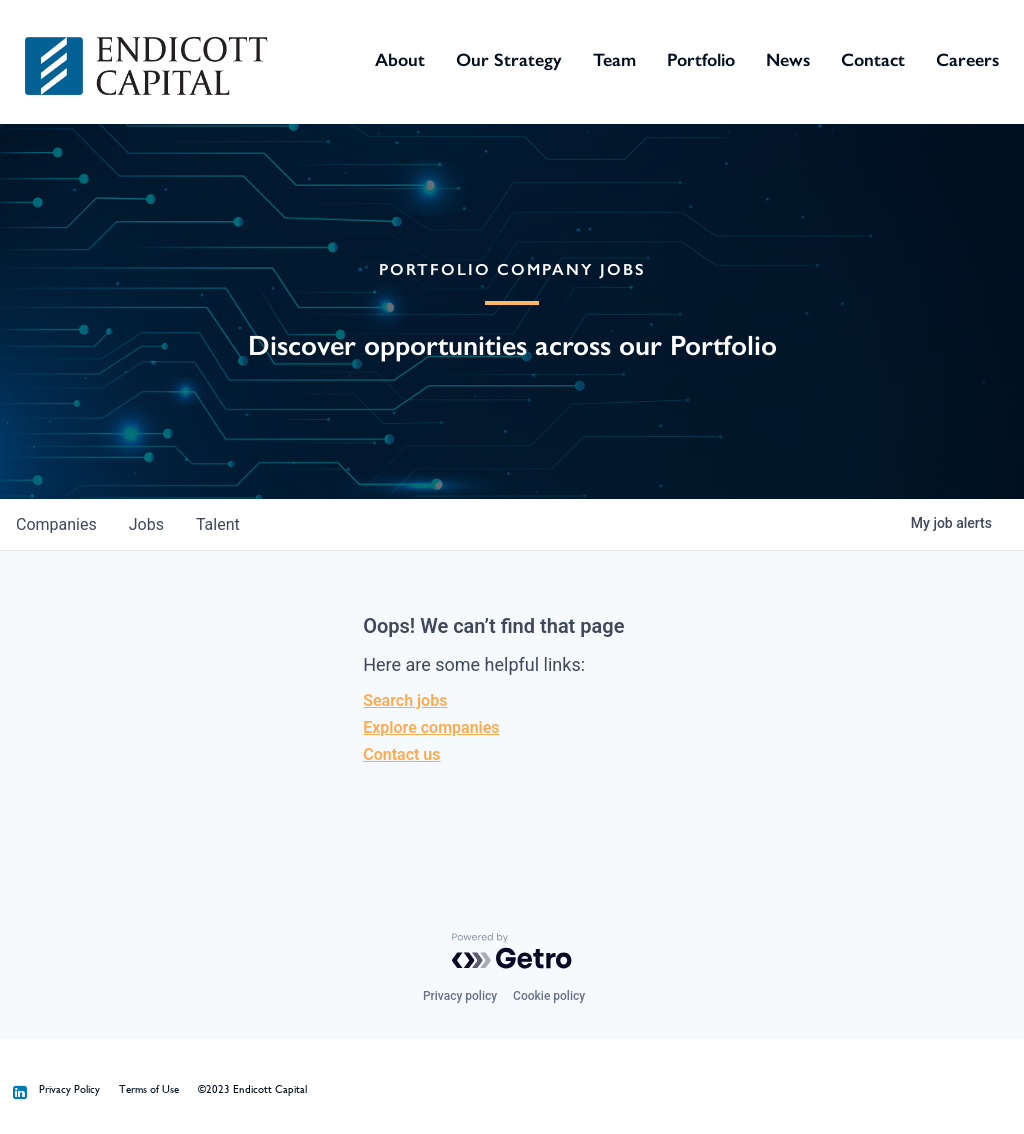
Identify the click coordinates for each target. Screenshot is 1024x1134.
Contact (873, 60)
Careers (967, 60)
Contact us (401, 754)
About (400, 60)
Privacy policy (460, 996)
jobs (146, 524)
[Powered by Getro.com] (512, 951)
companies (56, 524)
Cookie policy (549, 996)
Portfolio (701, 60)
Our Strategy (509, 60)
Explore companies (431, 727)
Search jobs (405, 700)
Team (614, 60)
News (788, 60)
